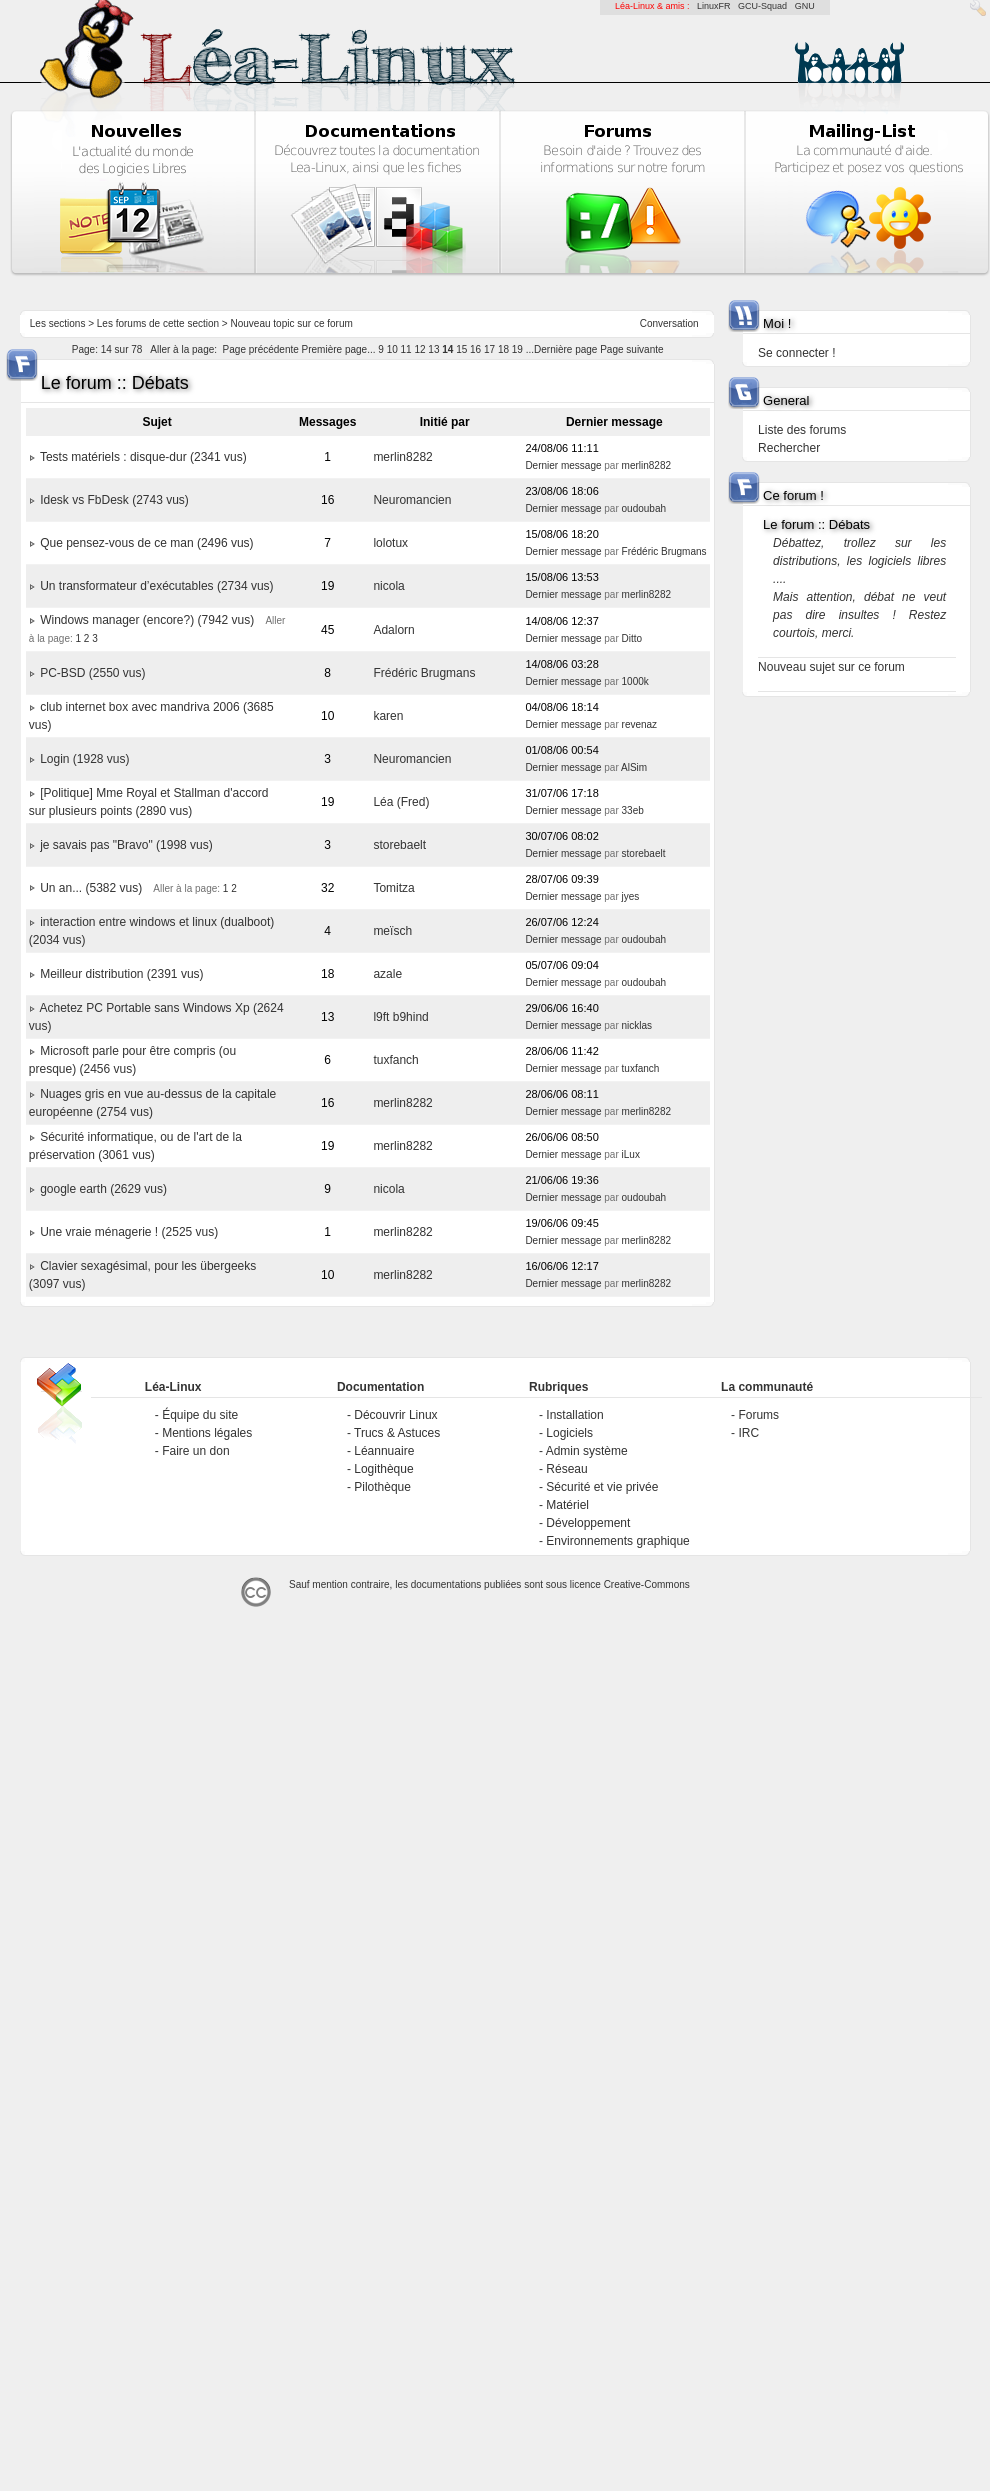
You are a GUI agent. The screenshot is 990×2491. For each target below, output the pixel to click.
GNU (805, 6)
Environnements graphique (617, 1541)
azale (387, 974)
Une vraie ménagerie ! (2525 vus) (129, 1232)
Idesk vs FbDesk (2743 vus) (114, 500)
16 (475, 349)
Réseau (566, 1469)
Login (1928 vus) (84, 759)
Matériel (567, 1505)
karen (388, 716)
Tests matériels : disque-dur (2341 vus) (143, 457)
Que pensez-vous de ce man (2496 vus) (146, 543)
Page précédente (261, 349)
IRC (748, 1433)
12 (419, 349)
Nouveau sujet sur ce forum (831, 667)
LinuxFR (714, 6)
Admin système (587, 1451)
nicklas (637, 1025)
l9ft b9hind (400, 1017)
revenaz (640, 724)
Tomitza (393, 888)
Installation (574, 1415)
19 (517, 349)
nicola (388, 586)
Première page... (339, 349)
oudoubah (644, 508)
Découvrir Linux (395, 1415)
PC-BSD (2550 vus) (92, 673)
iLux (631, 1154)
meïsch (392, 931)
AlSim (634, 767)
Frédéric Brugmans (664, 551)
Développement (588, 1523)
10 (392, 349)
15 (461, 349)
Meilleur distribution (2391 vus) (121, 974)
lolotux (390, 543)
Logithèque (383, 1469)
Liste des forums (802, 430)
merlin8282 (402, 457)
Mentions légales (207, 1433)
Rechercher (789, 448)
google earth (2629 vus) (103, 1189)
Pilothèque (382, 1487)
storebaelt (399, 845)
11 (406, 349)
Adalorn (393, 630)
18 (503, 349)
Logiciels (569, 1433)
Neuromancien (412, 500)
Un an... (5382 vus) (91, 888)
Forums (758, 1415)
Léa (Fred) (401, 802)
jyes (631, 896)
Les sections (58, 323)
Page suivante (631, 349)
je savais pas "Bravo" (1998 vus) (126, 845)
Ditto (632, 638)
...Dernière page (562, 349)
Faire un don (195, 1451)
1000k (635, 681)
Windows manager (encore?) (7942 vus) (147, 620)
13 (433, 349)
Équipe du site (200, 1415)
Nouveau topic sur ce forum (292, 323)
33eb (633, 810)
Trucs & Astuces (397, 1433)
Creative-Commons (647, 1584)
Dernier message (563, 465)
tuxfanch (395, 1060)
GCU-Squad (762, 6)
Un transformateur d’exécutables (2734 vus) (156, 586)
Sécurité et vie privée (602, 1487)
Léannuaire (384, 1451)
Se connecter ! (796, 353)
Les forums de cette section (158, 323)
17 (489, 349)
